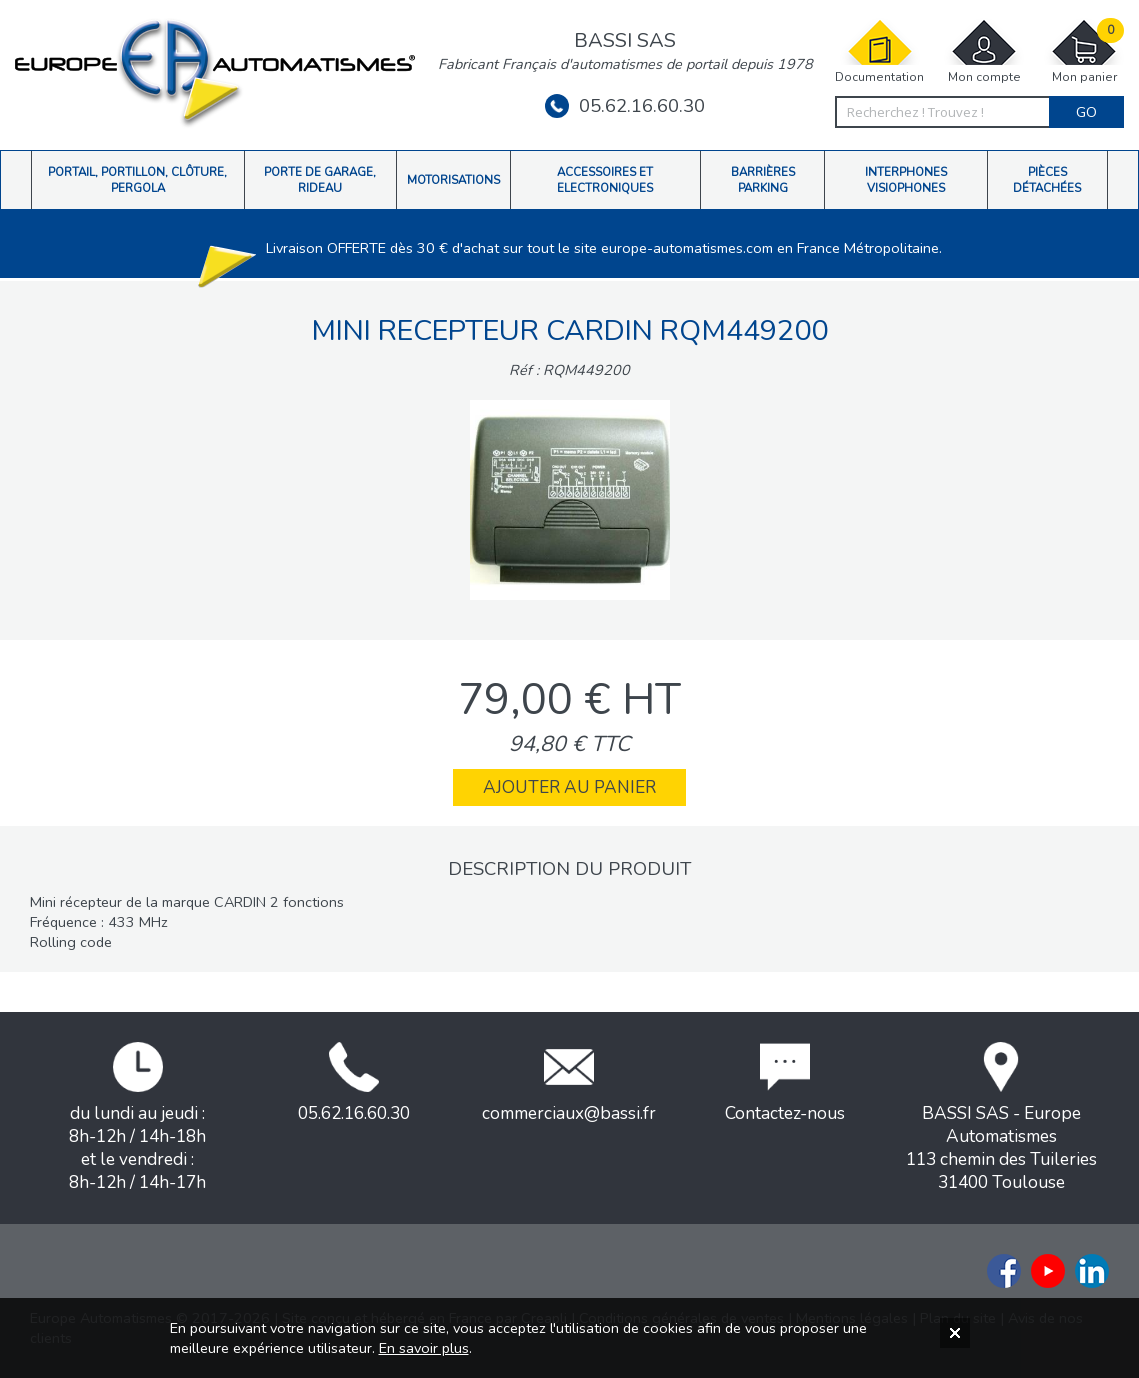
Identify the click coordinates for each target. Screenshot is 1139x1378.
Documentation (879, 51)
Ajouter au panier (569, 787)
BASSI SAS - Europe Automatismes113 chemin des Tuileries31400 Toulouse (1001, 1118)
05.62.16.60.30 (625, 106)
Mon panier (1084, 51)
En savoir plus (424, 1348)
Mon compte (984, 51)
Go (1086, 112)
